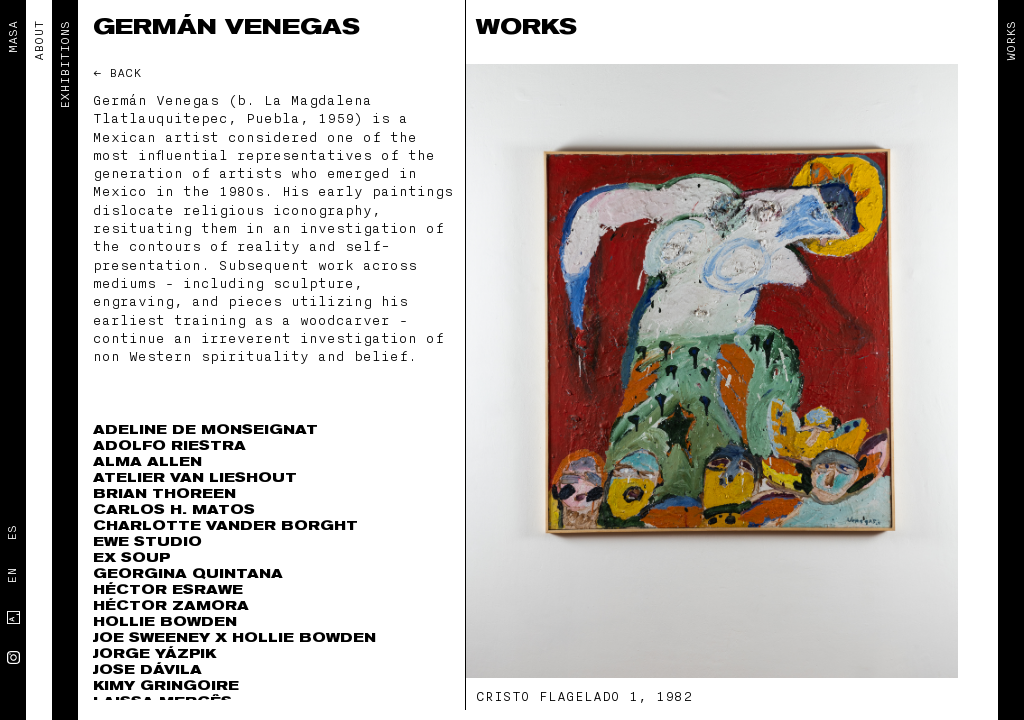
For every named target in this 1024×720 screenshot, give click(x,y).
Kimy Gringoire (166, 685)
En (12, 576)
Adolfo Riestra (169, 445)
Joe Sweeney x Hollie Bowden (234, 637)
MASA (13, 37)
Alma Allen (147, 461)
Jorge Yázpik (154, 653)
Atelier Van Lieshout (195, 477)
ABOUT (39, 41)
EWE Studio (147, 541)
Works (1011, 41)
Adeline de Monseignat (205, 429)
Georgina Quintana (188, 573)
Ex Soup (131, 557)
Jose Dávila (147, 669)
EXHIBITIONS (65, 65)
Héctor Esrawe (168, 589)
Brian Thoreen (164, 493)
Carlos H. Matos (174, 509)
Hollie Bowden (165, 621)
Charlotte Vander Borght (225, 525)
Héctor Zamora (171, 605)
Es (12, 533)
